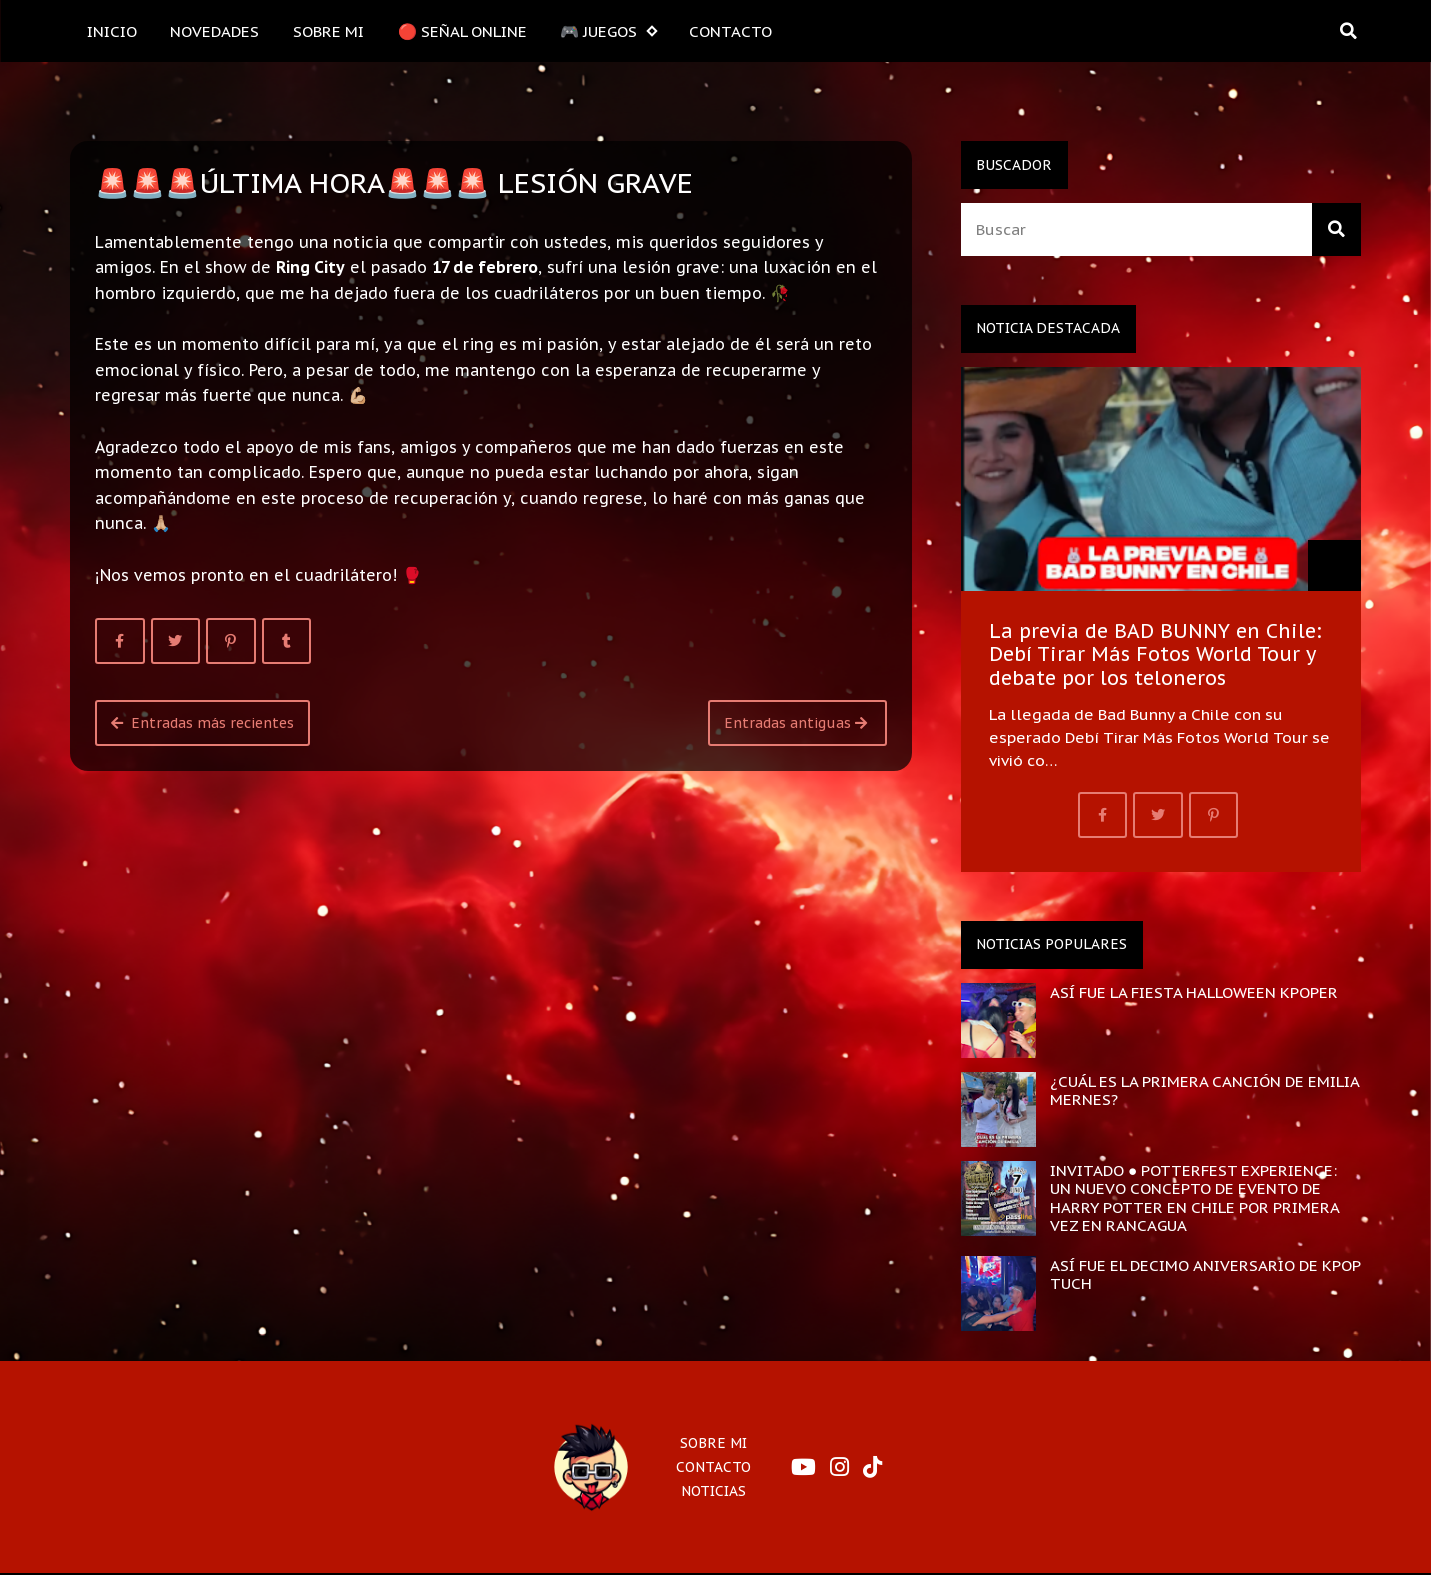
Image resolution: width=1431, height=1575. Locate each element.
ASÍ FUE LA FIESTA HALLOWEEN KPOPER (1194, 992)
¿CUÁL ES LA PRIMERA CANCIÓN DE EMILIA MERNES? (1204, 1090)
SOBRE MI (328, 31)
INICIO (112, 31)
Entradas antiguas (795, 723)
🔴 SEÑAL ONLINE (462, 31)
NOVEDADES (214, 31)
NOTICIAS (713, 1491)
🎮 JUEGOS (608, 31)
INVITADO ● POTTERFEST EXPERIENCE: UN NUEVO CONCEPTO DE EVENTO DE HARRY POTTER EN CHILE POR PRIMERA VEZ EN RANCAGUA (1194, 1197)
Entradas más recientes (202, 723)
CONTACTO (730, 31)
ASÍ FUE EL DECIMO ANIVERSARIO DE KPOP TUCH (1205, 1274)
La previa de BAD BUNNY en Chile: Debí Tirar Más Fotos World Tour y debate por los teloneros (1155, 654)
